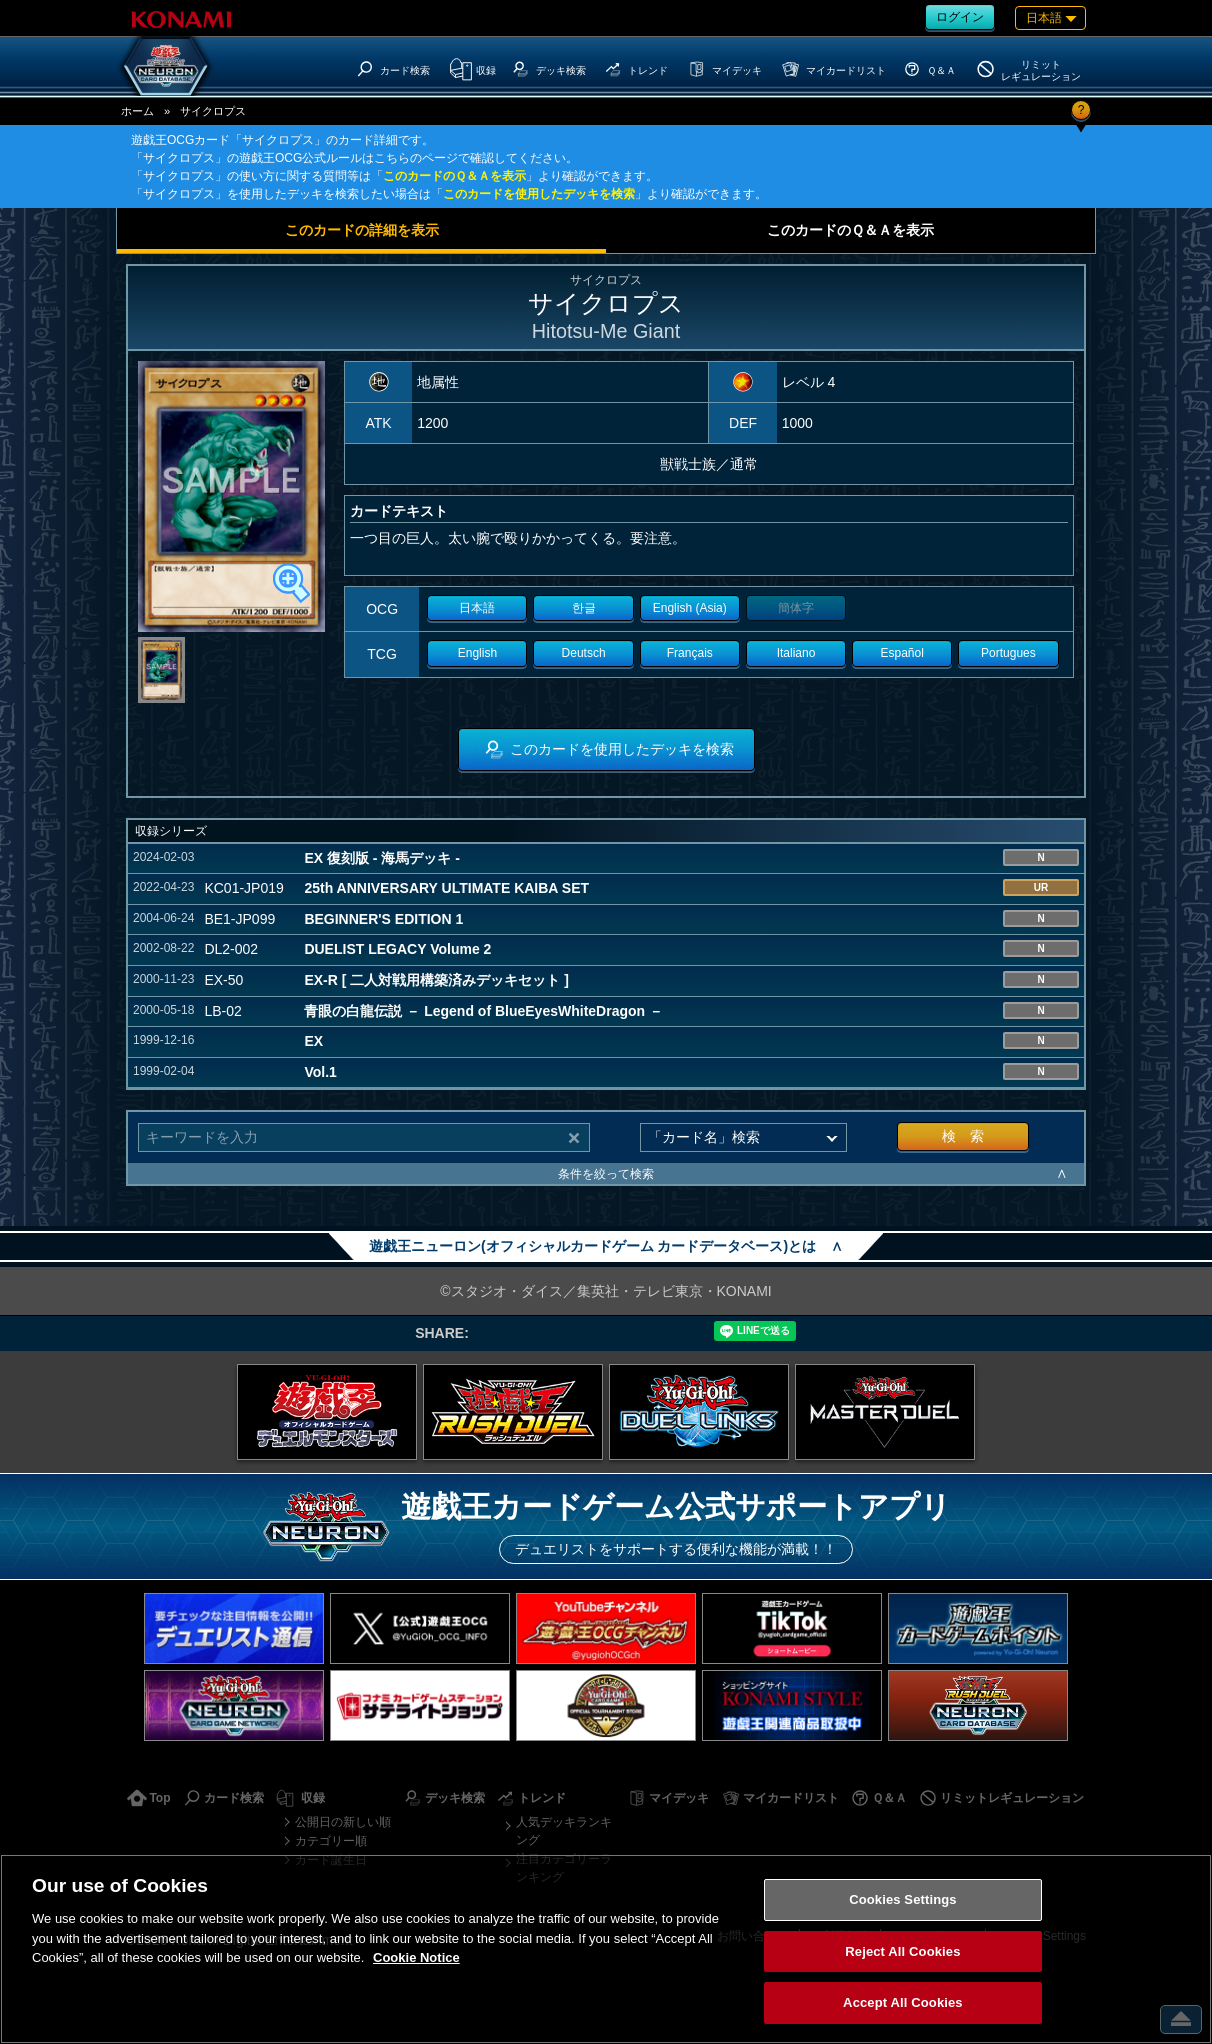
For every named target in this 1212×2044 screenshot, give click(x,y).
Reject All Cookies (902, 1951)
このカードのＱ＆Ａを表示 (454, 176)
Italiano (796, 653)
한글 (584, 608)
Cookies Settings (903, 1899)
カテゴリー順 (331, 1841)
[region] (606, 1949)
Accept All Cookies (903, 2002)
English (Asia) (690, 608)
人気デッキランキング (564, 1831)
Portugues (1008, 653)
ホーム (137, 111)
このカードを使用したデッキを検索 (539, 194)
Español (902, 653)
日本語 (477, 608)
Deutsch (584, 653)
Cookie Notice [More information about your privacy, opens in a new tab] (416, 1957)
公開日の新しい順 (343, 1822)
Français (690, 653)
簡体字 (796, 608)
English (477, 653)
